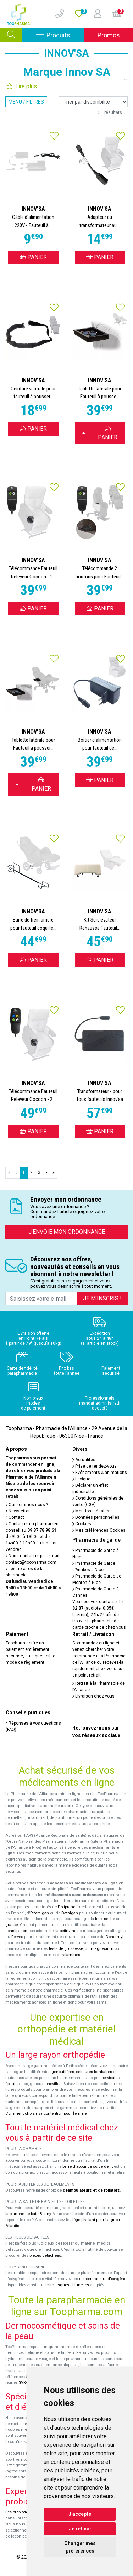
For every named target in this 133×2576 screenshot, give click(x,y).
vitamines (71, 1954)
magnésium (102, 1948)
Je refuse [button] (80, 2529)
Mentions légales (90, 1511)
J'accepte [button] (79, 2514)
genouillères (62, 2071)
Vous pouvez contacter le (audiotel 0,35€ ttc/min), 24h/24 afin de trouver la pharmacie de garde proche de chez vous (99, 1614)
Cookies (81, 1523)
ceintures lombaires (94, 2071)
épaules (12, 2084)
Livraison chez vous (93, 1696)
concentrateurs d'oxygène (102, 2279)
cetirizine (68, 1931)
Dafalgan (69, 1913)
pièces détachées (45, 2255)
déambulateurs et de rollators (91, 2190)
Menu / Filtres (26, 102)
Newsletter (18, 1511)
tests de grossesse (66, 1948)
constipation (16, 1931)
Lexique (81, 1478)
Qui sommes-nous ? (27, 1504)
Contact (15, 1517)
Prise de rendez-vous (94, 1466)
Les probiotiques (20, 2512)
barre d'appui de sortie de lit (87, 2166)
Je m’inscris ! (102, 1298)
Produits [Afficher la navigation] (60, 35)
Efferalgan (39, 1913)
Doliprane (66, 1907)
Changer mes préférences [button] (80, 2547)
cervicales (110, 2078)
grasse (11, 1924)
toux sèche (105, 1918)
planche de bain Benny (30, 2214)
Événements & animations (99, 1472)
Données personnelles (96, 1517)
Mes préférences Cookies (99, 1530)
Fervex (17, 1937)
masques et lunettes (70, 2285)
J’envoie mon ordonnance (66, 1231)
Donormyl (114, 1937)
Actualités (83, 1459)
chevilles (53, 2084)
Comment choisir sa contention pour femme (46, 2113)
